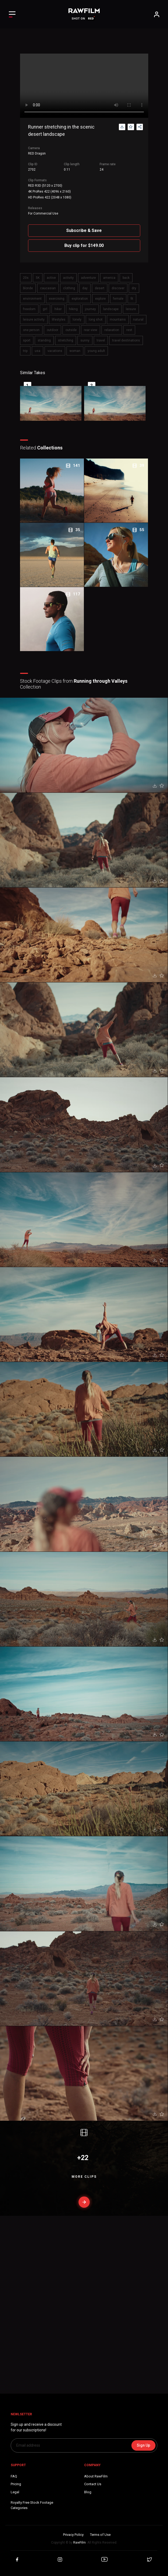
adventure (88, 278)
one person (31, 330)
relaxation (111, 330)
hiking (73, 309)
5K (38, 278)
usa (37, 351)
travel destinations (126, 340)
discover (118, 288)
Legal (15, 2492)
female (118, 299)
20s (26, 278)
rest (129, 330)
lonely (77, 319)
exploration (80, 299)
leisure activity (34, 319)
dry (134, 288)
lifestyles (58, 319)
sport (26, 340)
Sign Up (143, 2445)
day (85, 288)
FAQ (14, 2476)
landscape (111, 309)
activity (68, 278)
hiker (58, 309)
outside (71, 330)
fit (132, 299)
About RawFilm (96, 2476)
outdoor (52, 330)
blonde (28, 288)
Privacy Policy (73, 2535)
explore (100, 299)
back (126, 278)
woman (74, 351)
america (109, 278)
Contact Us (92, 2484)
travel (101, 340)
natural (138, 319)
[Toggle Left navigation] (12, 14)
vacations (55, 351)
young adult (96, 351)
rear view (90, 330)
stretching (65, 340)
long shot (96, 319)
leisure (131, 309)
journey (90, 309)
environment (32, 299)
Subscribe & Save (84, 230)
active (51, 278)
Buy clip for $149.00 (84, 245)
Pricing (16, 2484)
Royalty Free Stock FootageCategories (32, 2505)
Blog (87, 2492)
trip (25, 351)
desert (99, 288)
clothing (69, 288)
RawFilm (79, 2542)
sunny (84, 340)
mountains (118, 319)
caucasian (48, 288)
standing (44, 340)
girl (45, 309)
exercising (56, 299)
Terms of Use (100, 2535)
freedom (29, 309)
